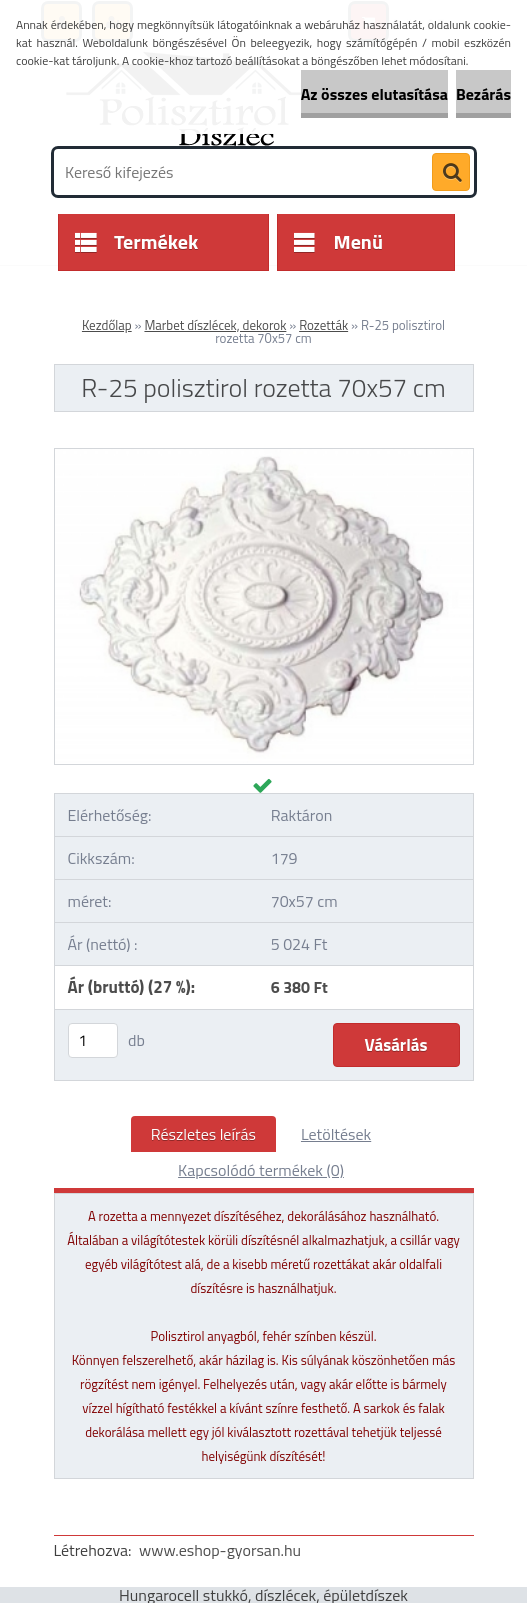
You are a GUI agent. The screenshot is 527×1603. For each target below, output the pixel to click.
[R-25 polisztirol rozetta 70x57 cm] (264, 457)
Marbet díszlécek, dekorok (215, 325)
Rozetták (323, 325)
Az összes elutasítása (374, 94)
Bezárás (483, 94)
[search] (451, 173)
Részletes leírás (203, 1134)
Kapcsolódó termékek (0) (261, 1170)
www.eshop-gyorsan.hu (220, 1550)
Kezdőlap (107, 325)
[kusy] (93, 1040)
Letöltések (336, 1134)
